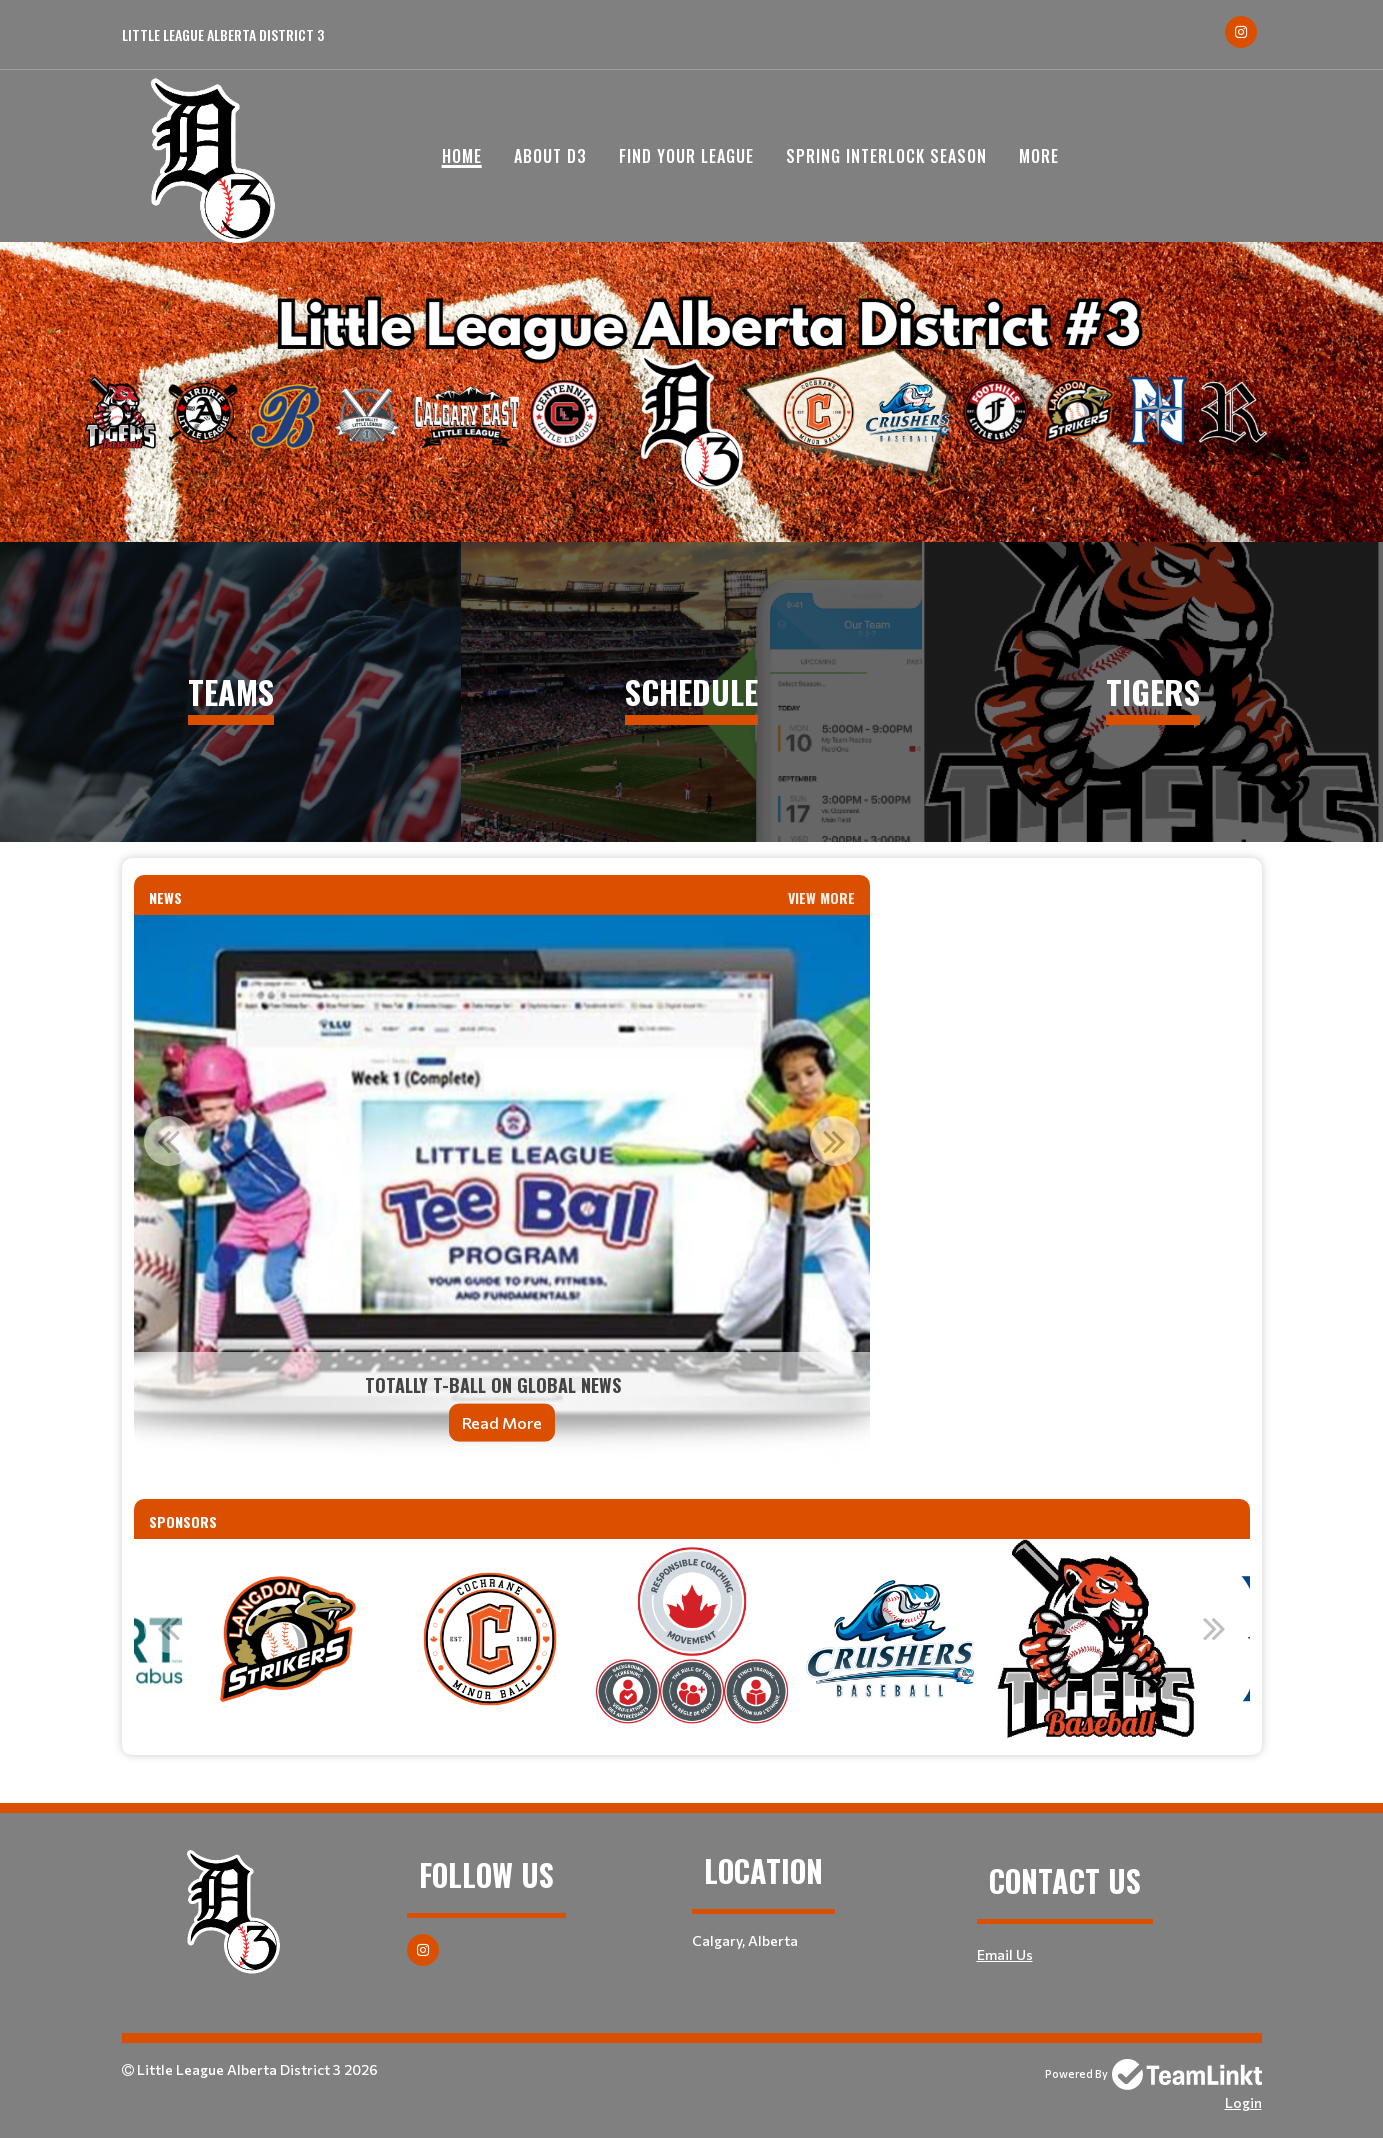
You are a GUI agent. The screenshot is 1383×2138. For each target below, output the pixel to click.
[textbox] (1072, 887)
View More (821, 897)
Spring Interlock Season (886, 156)
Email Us (1005, 1954)
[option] (502, 1191)
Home (462, 156)
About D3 (550, 156)
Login (1243, 2102)
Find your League (686, 156)
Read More (502, 1422)
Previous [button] (169, 1141)
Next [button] (835, 1141)
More (1039, 156)
